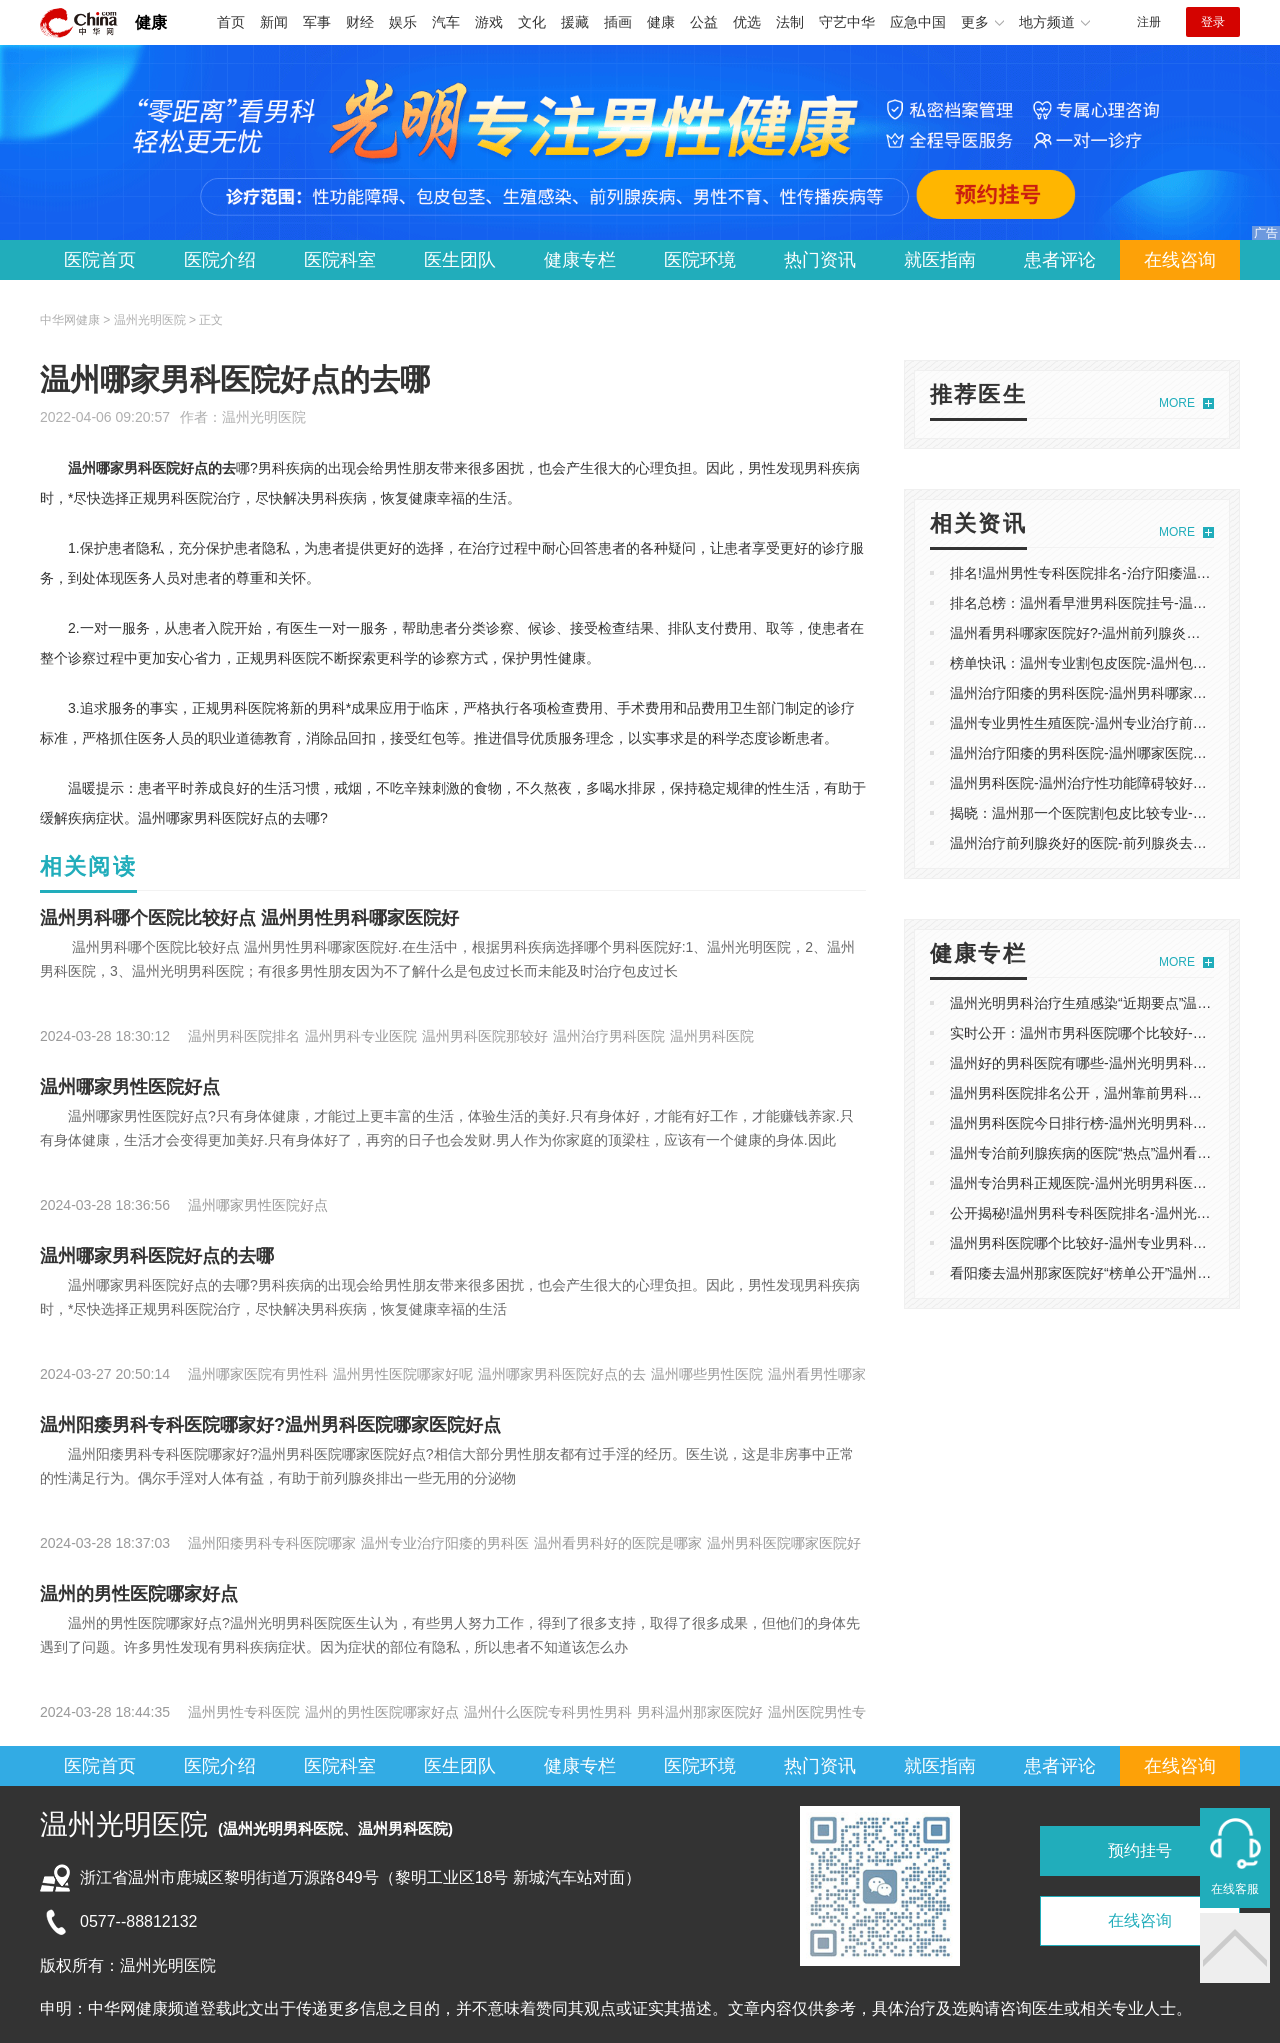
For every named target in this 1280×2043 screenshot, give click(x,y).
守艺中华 (847, 22)
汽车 (446, 22)
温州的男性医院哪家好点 (139, 1594)
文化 (532, 22)
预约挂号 (1140, 1850)
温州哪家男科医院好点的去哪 (157, 1256)
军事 (317, 22)
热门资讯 (820, 260)
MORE (1177, 403)
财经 (360, 22)
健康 (151, 22)
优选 (747, 22)
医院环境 (700, 260)
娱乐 (403, 22)
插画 (618, 22)
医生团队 (460, 260)
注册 (1149, 22)
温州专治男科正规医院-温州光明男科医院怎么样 (1099, 1183)
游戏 (489, 22)
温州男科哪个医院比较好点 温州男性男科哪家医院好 (249, 918)
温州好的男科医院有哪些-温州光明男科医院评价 (1099, 1063)
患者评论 (1060, 260)
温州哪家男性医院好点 (130, 1087)
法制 (790, 22)
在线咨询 (1180, 260)
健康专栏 (580, 260)
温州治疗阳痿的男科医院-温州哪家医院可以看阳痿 (1106, 753)
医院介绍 (220, 260)
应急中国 (918, 22)
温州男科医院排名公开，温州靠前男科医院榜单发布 (1111, 1093)
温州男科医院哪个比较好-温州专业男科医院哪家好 (1106, 1243)
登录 (1213, 22)
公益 (704, 22)
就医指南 (940, 260)
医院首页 (100, 260)
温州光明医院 (264, 417)
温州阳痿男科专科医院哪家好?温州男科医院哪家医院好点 (270, 1425)
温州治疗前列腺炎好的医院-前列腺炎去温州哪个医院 (1113, 843)
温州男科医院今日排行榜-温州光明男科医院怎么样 (1106, 1123)
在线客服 (1235, 1889)
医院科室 (340, 260)
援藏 (575, 22)
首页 (231, 22)
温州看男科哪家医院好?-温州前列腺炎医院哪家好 (1103, 633)
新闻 (274, 22)
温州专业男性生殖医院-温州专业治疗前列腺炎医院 (1106, 723)
